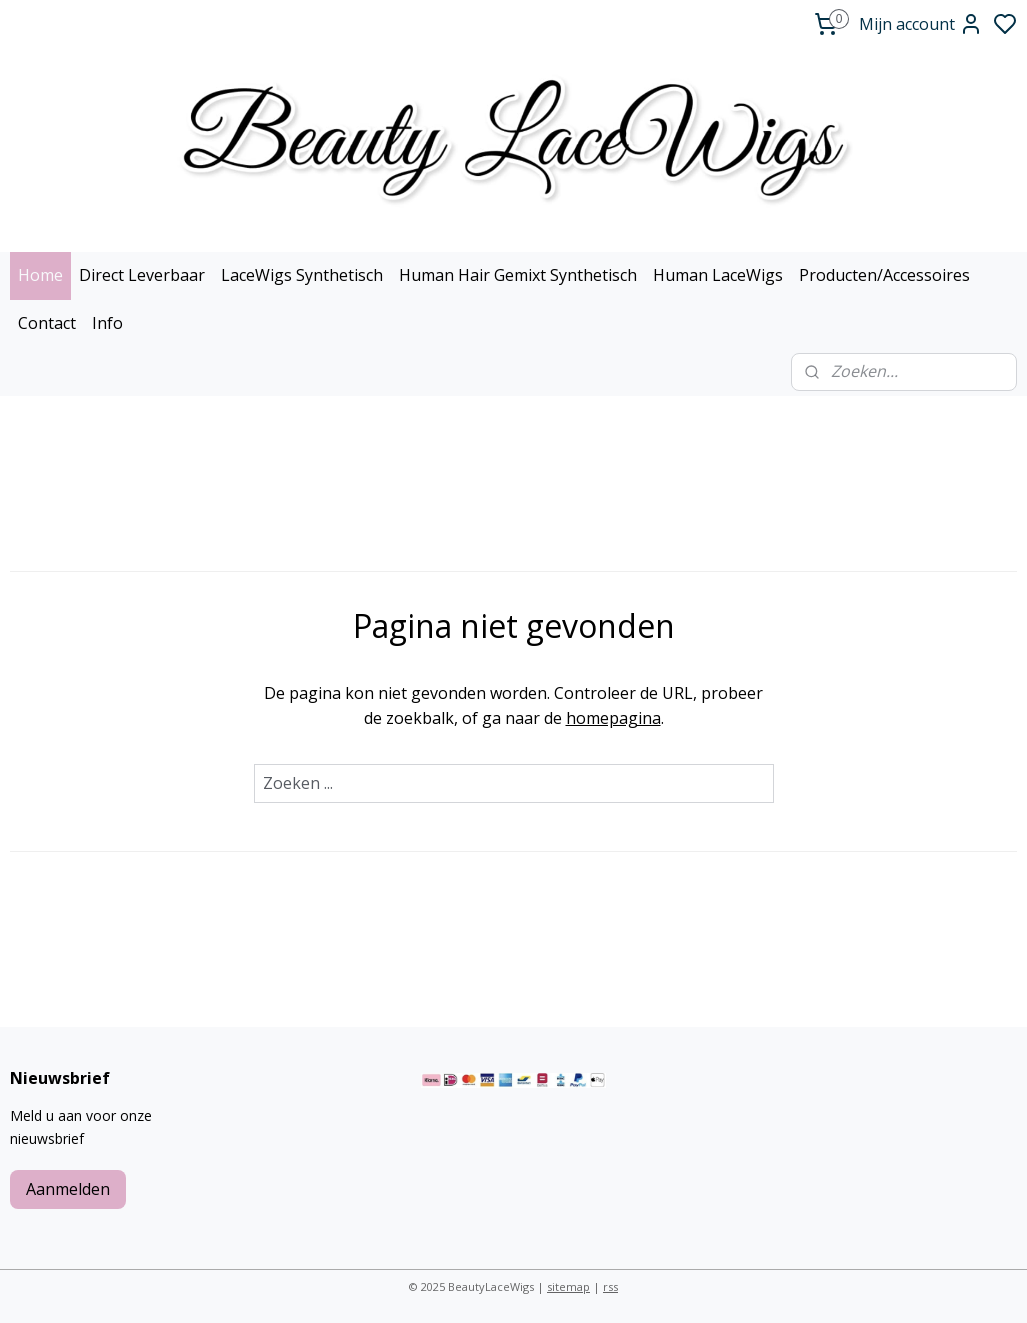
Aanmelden (68, 1189)
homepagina (613, 718)
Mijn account (921, 24)
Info (107, 323)
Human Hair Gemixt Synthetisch (518, 275)
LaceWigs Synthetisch (302, 275)
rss (610, 1286)
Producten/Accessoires (884, 275)
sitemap (568, 1286)
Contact (47, 323)
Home (40, 275)
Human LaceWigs (718, 275)
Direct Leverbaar (142, 275)
